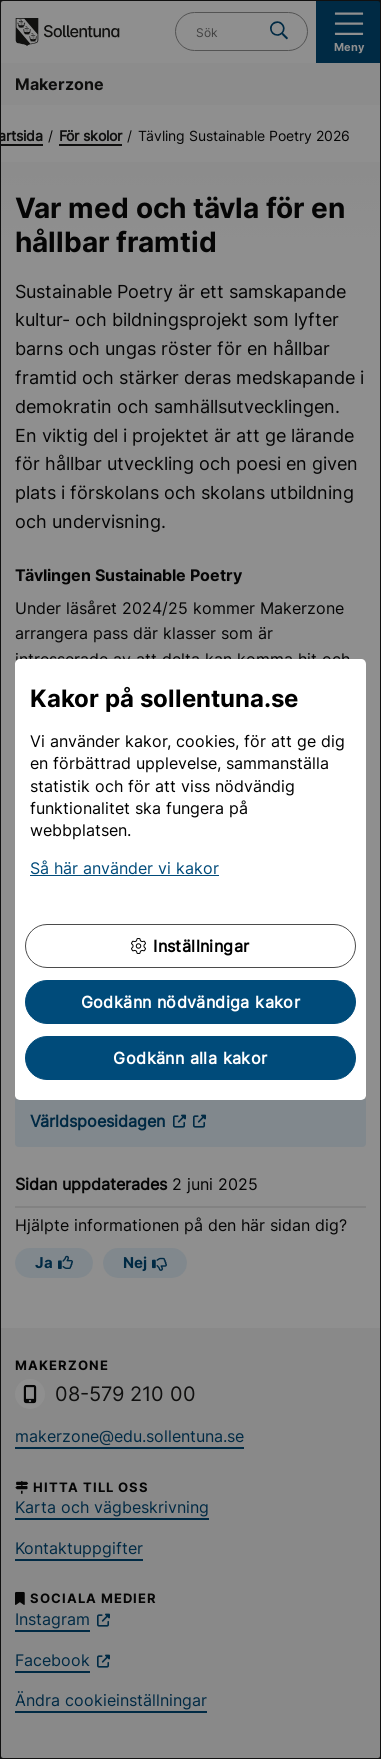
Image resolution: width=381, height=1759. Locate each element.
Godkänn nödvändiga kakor (191, 1002)
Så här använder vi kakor (124, 868)
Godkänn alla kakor (190, 1058)
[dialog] (190, 879)
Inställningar (190, 946)
